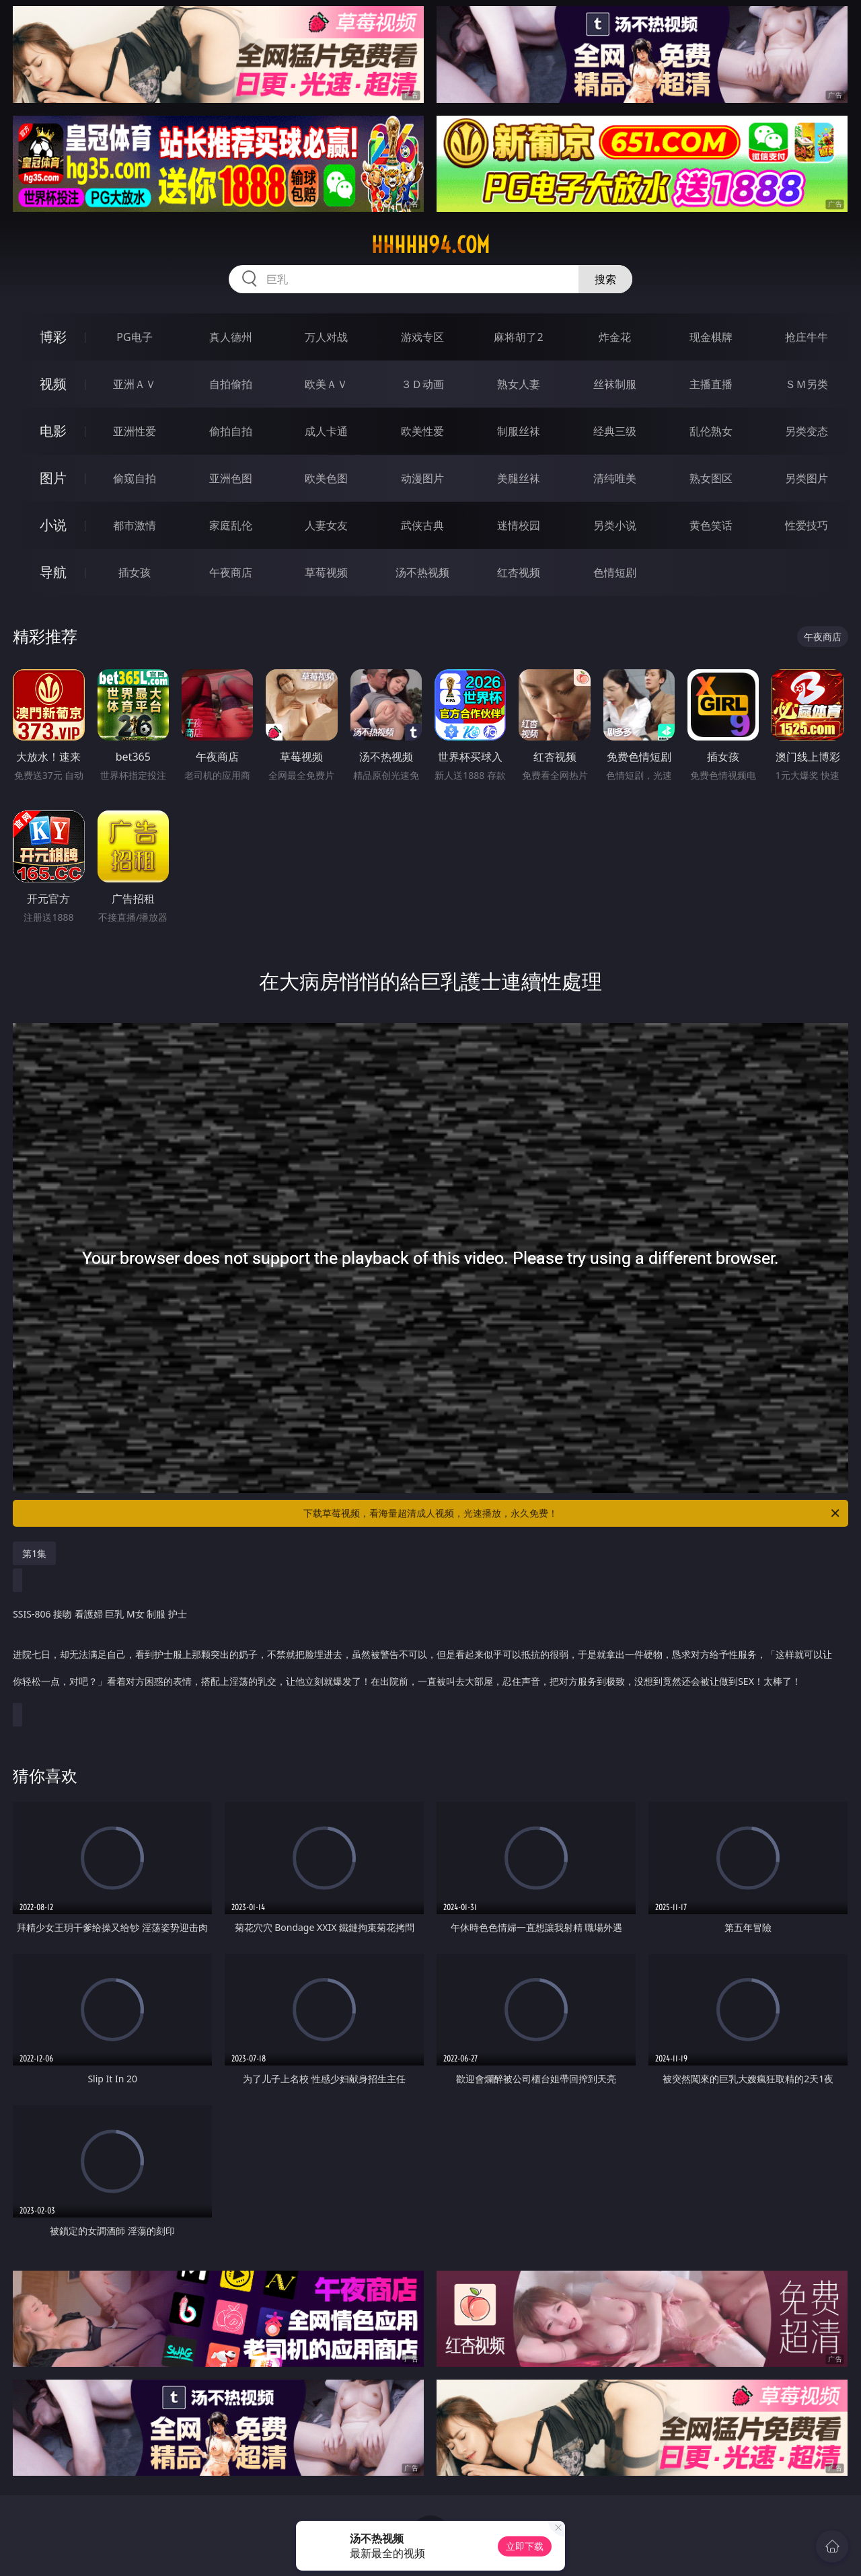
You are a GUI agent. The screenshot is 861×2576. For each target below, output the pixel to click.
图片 (53, 478)
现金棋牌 (711, 337)
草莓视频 (326, 572)
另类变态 (806, 431)
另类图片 (806, 478)
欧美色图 (326, 478)
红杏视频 (518, 572)
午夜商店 (230, 572)
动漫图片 (422, 478)
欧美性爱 (422, 431)
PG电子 (134, 337)
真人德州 (230, 337)
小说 (53, 525)
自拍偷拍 (230, 384)
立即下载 (525, 2546)
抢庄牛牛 (806, 337)
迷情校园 (518, 525)
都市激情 (134, 525)
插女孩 (134, 572)
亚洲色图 (230, 478)
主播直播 (711, 384)
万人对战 (326, 337)
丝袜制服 (614, 384)
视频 (53, 384)
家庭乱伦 (230, 525)
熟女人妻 (518, 384)
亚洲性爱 (134, 431)
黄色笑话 (711, 525)
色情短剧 (614, 572)
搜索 (605, 279)
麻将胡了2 (518, 337)
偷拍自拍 (230, 431)
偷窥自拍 (134, 478)
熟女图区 (711, 478)
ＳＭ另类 (806, 384)
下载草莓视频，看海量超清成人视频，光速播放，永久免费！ (572, 1513)
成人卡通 (326, 431)
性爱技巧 (806, 525)
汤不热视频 (422, 572)
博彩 (53, 337)
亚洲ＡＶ (134, 384)
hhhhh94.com (430, 244)
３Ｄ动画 (422, 384)
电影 (53, 431)
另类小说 (614, 525)
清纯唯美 (614, 478)
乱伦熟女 (711, 431)
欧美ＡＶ (326, 384)
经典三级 (614, 431)
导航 (53, 572)
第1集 (34, 1553)
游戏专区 (422, 337)
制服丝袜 (518, 431)
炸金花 (615, 337)
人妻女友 (326, 525)
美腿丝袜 (518, 478)
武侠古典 (422, 525)
